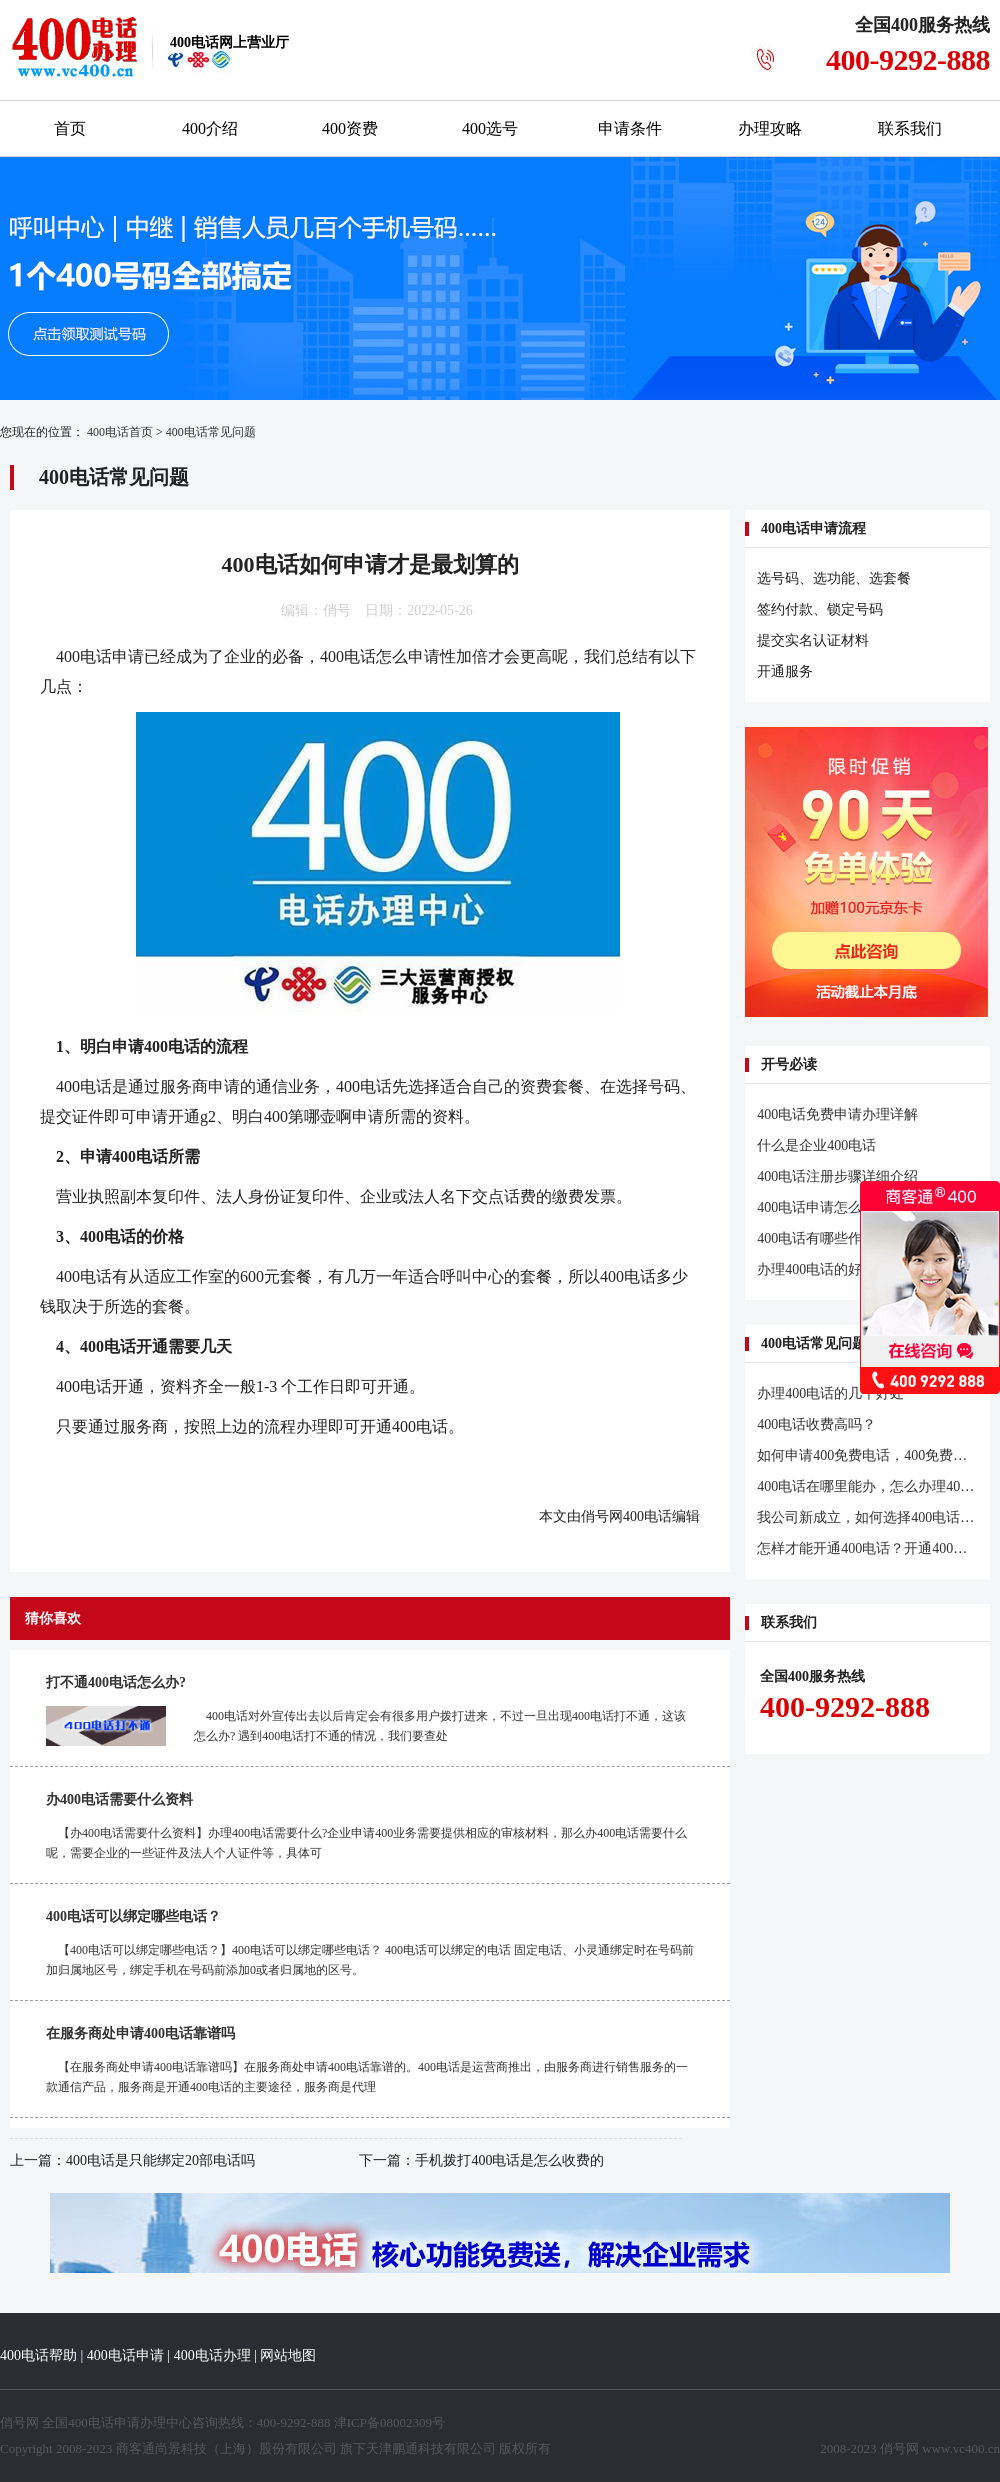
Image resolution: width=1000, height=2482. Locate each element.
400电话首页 (120, 432)
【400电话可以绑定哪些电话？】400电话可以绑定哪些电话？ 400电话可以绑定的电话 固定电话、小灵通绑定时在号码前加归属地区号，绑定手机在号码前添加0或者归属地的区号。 (370, 1960)
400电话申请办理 (117, 2422)
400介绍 (210, 128)
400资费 (350, 128)
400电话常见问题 (211, 432)
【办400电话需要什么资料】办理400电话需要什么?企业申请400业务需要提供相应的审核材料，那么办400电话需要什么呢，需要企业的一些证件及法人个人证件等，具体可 (366, 1843)
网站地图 (288, 2355)
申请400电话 (156, 1046)
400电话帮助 (38, 2355)
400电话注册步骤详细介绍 (837, 1176)
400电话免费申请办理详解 (837, 1114)
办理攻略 (770, 128)
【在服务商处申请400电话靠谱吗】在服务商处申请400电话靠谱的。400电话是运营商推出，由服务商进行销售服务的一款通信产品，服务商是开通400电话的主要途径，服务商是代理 (367, 2077)
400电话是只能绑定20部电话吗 (160, 2160)
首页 (70, 128)
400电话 (348, 656)
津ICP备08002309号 (389, 2422)
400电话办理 (212, 2355)
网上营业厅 (229, 42)
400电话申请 (125, 2355)
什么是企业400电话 (816, 1145)
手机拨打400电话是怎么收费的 (509, 2160)
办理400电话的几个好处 (830, 1393)
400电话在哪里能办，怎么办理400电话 (876, 1486)
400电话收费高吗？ (816, 1424)
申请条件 (630, 128)
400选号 (490, 128)
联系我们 (910, 128)
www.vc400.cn (961, 2448)
